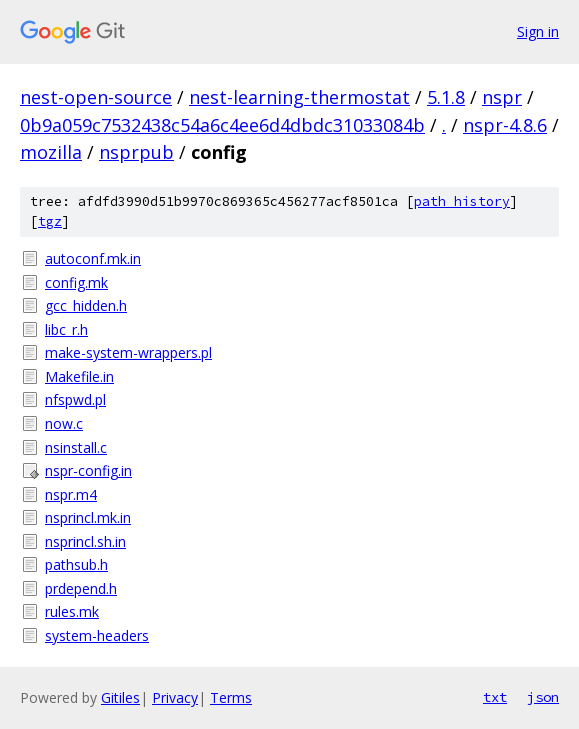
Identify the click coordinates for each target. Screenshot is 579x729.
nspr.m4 (71, 494)
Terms (231, 697)
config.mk (76, 282)
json (543, 697)
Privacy (175, 697)
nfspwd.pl (75, 399)
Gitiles (120, 697)
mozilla (51, 152)
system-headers (97, 635)
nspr (502, 97)
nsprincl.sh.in (85, 541)
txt (495, 697)
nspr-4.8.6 (505, 125)
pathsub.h (76, 564)
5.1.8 (446, 97)
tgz (50, 221)
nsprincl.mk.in (88, 517)
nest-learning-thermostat (299, 97)
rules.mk (72, 611)
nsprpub (136, 152)
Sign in (538, 31)
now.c (64, 423)
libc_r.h (66, 329)
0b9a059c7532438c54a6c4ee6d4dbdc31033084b (222, 125)
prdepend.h (81, 588)
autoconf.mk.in (93, 258)
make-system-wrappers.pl (128, 352)
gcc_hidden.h (86, 305)
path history (462, 201)
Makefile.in (79, 376)
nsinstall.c (76, 447)
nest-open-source (96, 97)
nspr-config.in (88, 470)
